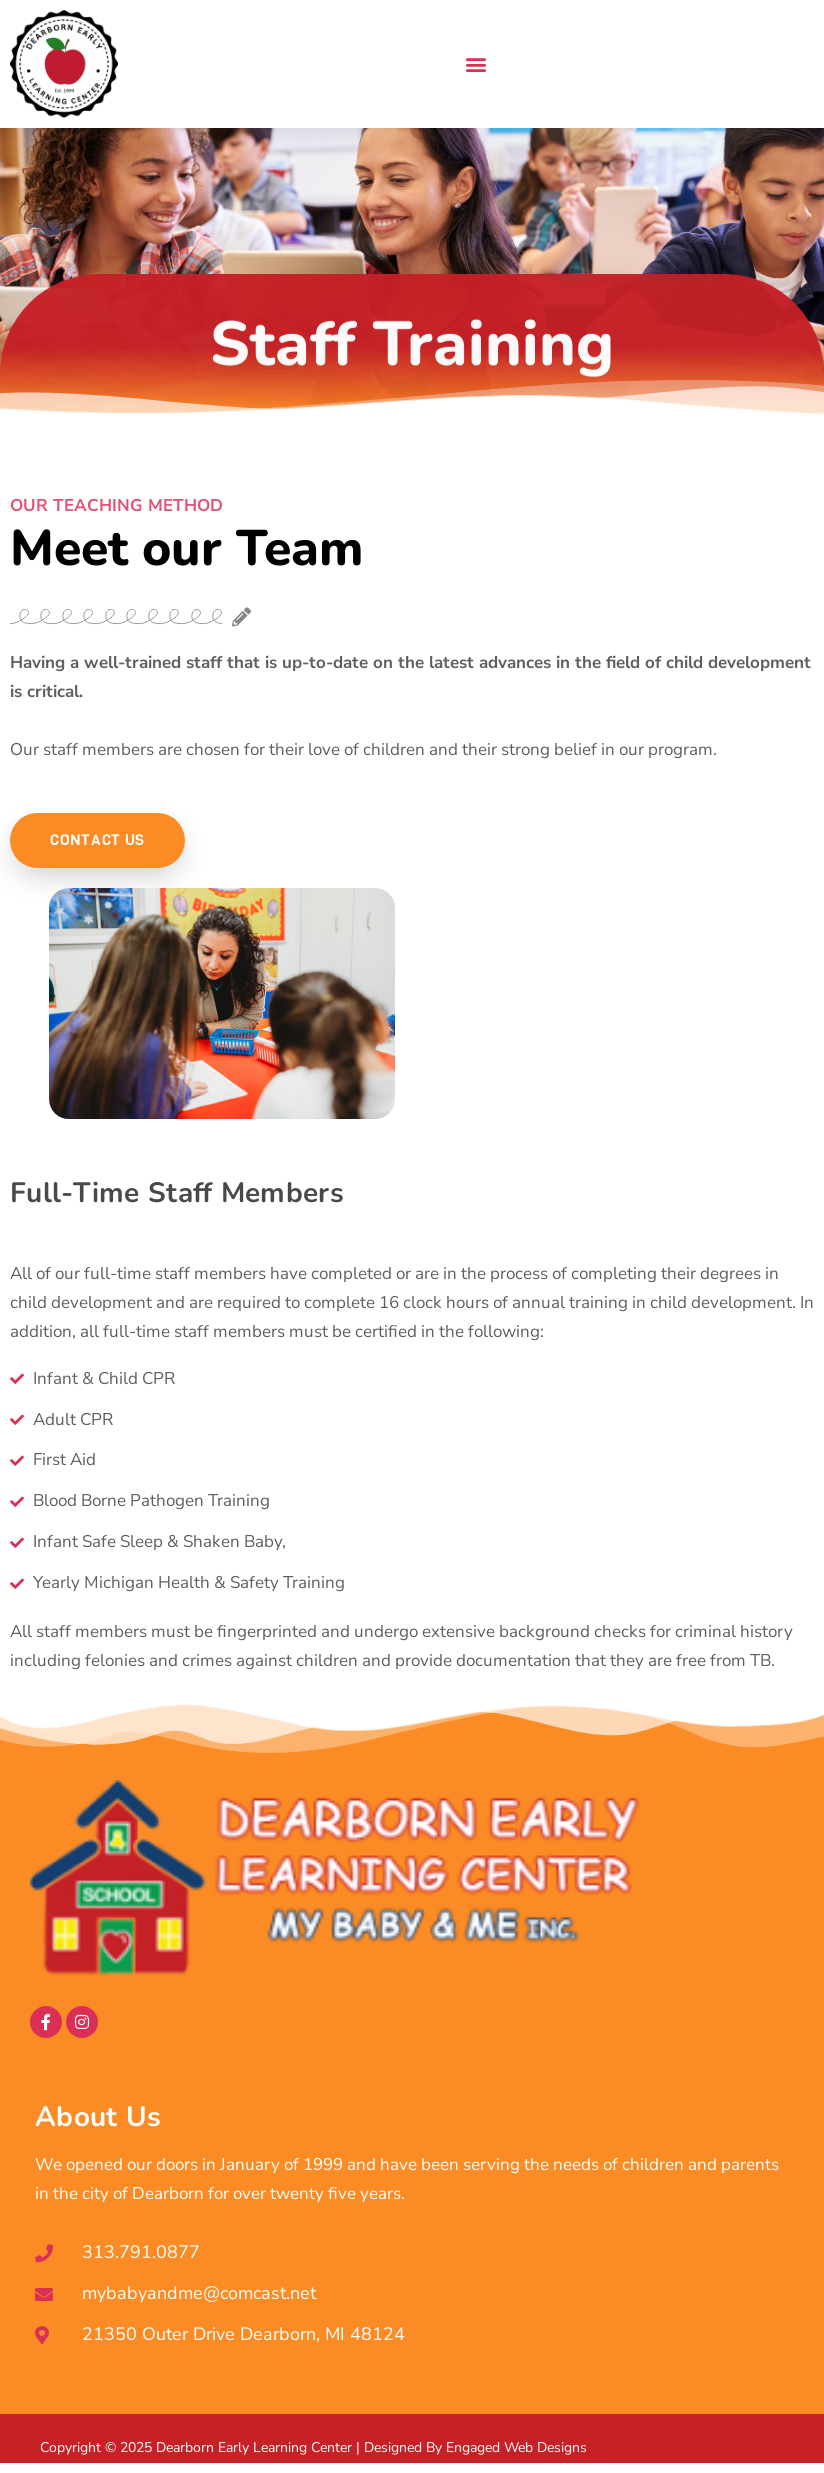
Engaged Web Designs (516, 2447)
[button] (475, 64)
